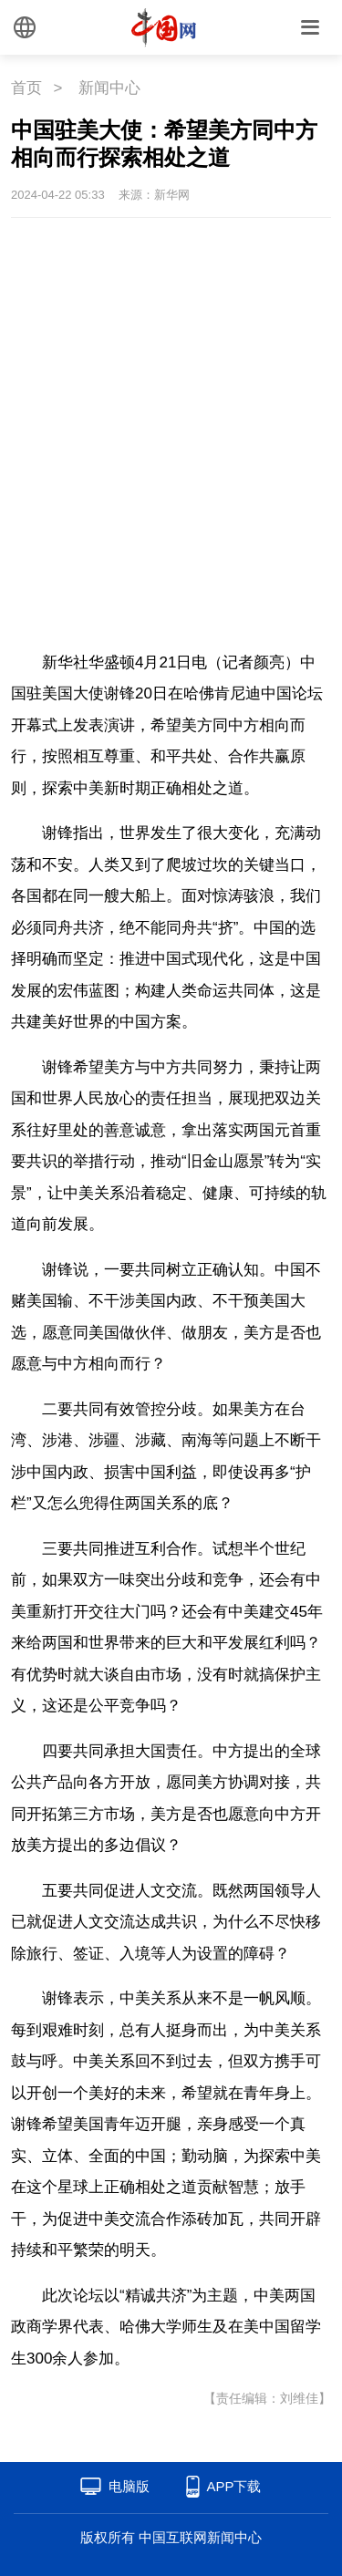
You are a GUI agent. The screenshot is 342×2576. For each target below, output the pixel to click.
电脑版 (129, 2486)
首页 (26, 88)
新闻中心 (109, 88)
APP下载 (233, 2486)
